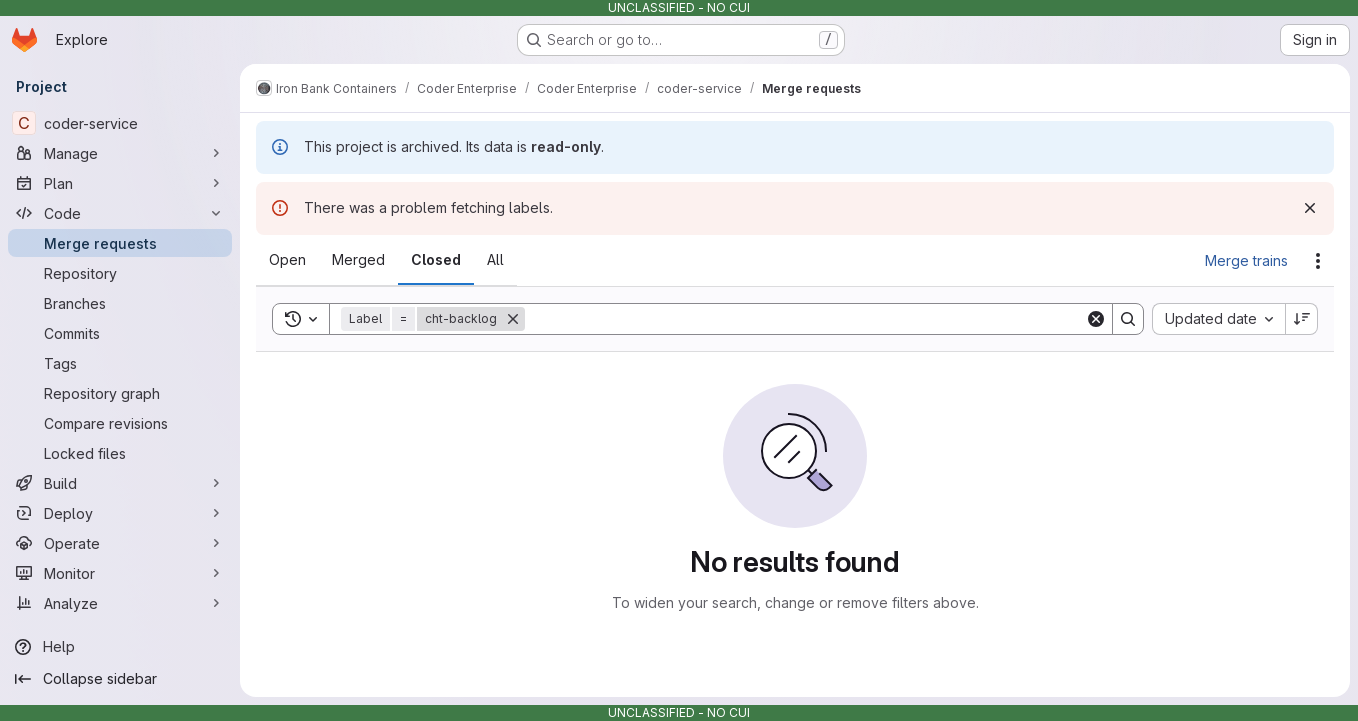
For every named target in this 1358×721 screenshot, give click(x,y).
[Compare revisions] (120, 423)
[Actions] (1318, 261)
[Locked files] (120, 453)
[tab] (287, 260)
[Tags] (120, 363)
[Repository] (120, 273)
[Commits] (120, 333)
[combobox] (1218, 319)
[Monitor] (120, 573)
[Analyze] (120, 603)
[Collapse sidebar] (120, 679)
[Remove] (513, 319)
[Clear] (1096, 319)
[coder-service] (120, 123)
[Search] (805, 319)
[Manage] (120, 153)
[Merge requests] (120, 243)
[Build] (120, 483)
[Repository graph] (120, 393)
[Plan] (120, 183)
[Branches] (120, 303)
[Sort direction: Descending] (1302, 319)
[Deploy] (120, 513)
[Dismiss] (1310, 208)
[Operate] (120, 543)
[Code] (120, 213)
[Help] (120, 647)
